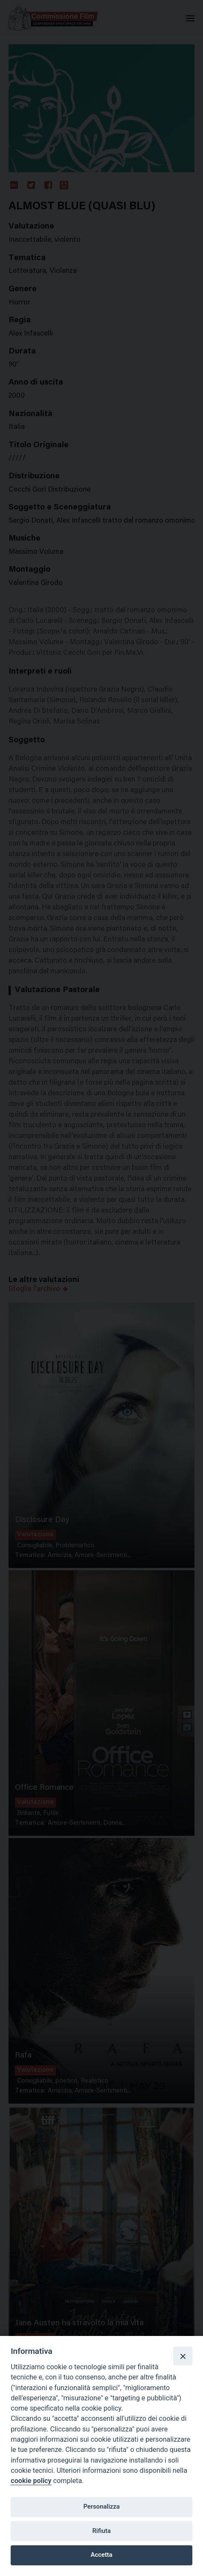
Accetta (102, 2555)
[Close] (182, 2356)
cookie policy (31, 2481)
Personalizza (101, 2506)
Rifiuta (101, 2531)
